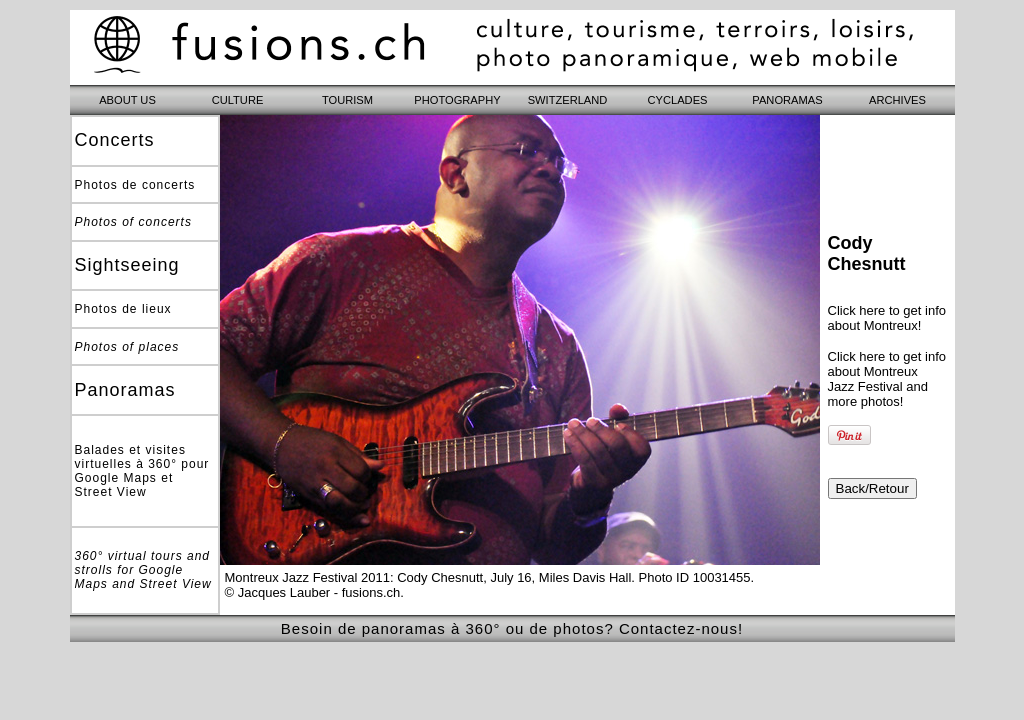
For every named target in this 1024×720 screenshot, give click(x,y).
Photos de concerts (135, 185)
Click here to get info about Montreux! (887, 318)
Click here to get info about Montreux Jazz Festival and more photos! (887, 379)
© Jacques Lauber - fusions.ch (313, 592)
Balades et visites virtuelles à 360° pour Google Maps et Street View (142, 471)
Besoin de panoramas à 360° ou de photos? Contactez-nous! (512, 628)
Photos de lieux (123, 309)
